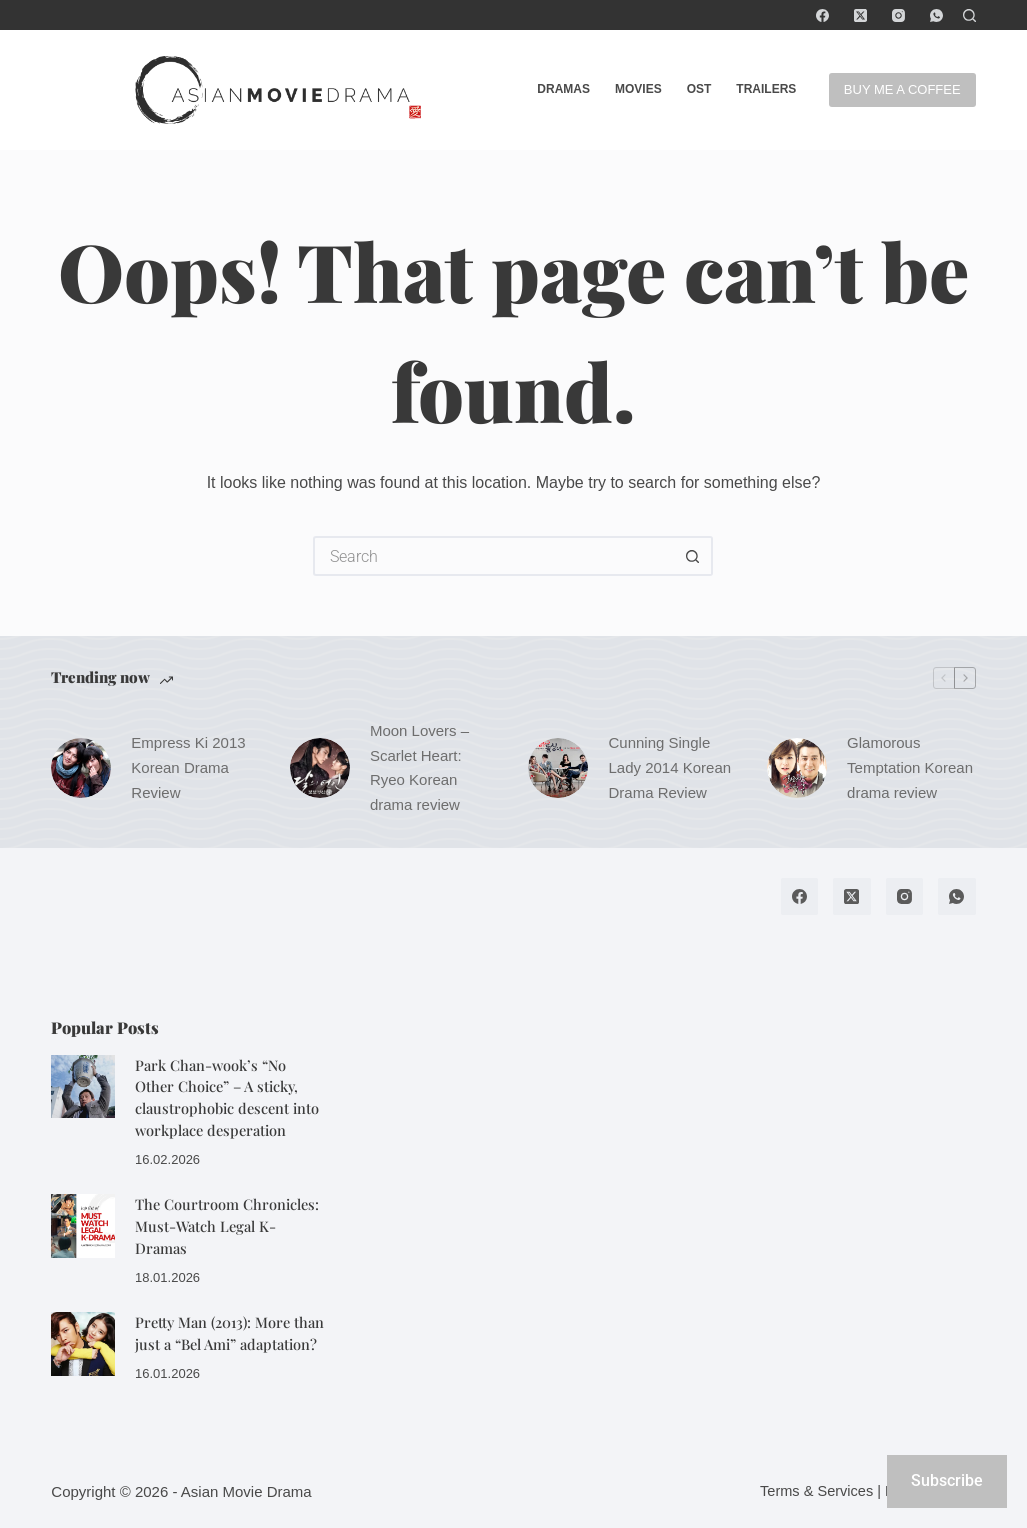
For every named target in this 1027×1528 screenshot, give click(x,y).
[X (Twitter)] (860, 15)
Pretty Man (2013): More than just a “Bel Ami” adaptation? (229, 1333)
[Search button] (693, 556)
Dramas (563, 89)
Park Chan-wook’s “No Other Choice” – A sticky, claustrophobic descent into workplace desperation (227, 1097)
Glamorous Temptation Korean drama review (910, 767)
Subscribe (947, 1480)
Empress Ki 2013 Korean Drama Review (188, 767)
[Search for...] (493, 556)
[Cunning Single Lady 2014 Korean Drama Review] (558, 768)
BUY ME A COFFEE (902, 89)
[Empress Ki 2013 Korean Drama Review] (81, 768)
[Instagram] (898, 15)
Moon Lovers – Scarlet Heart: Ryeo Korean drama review (419, 767)
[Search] (969, 15)
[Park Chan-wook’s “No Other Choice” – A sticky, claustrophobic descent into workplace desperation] (83, 1087)
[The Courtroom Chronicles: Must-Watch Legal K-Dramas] (83, 1226)
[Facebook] (822, 15)
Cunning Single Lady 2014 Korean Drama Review (669, 767)
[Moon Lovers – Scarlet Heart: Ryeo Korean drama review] (320, 768)
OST (699, 89)
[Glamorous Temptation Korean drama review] (797, 768)
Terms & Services (816, 1491)
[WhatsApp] (936, 15)
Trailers (766, 89)
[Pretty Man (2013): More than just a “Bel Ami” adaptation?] (83, 1344)
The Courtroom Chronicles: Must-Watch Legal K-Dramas (227, 1226)
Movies (638, 89)
